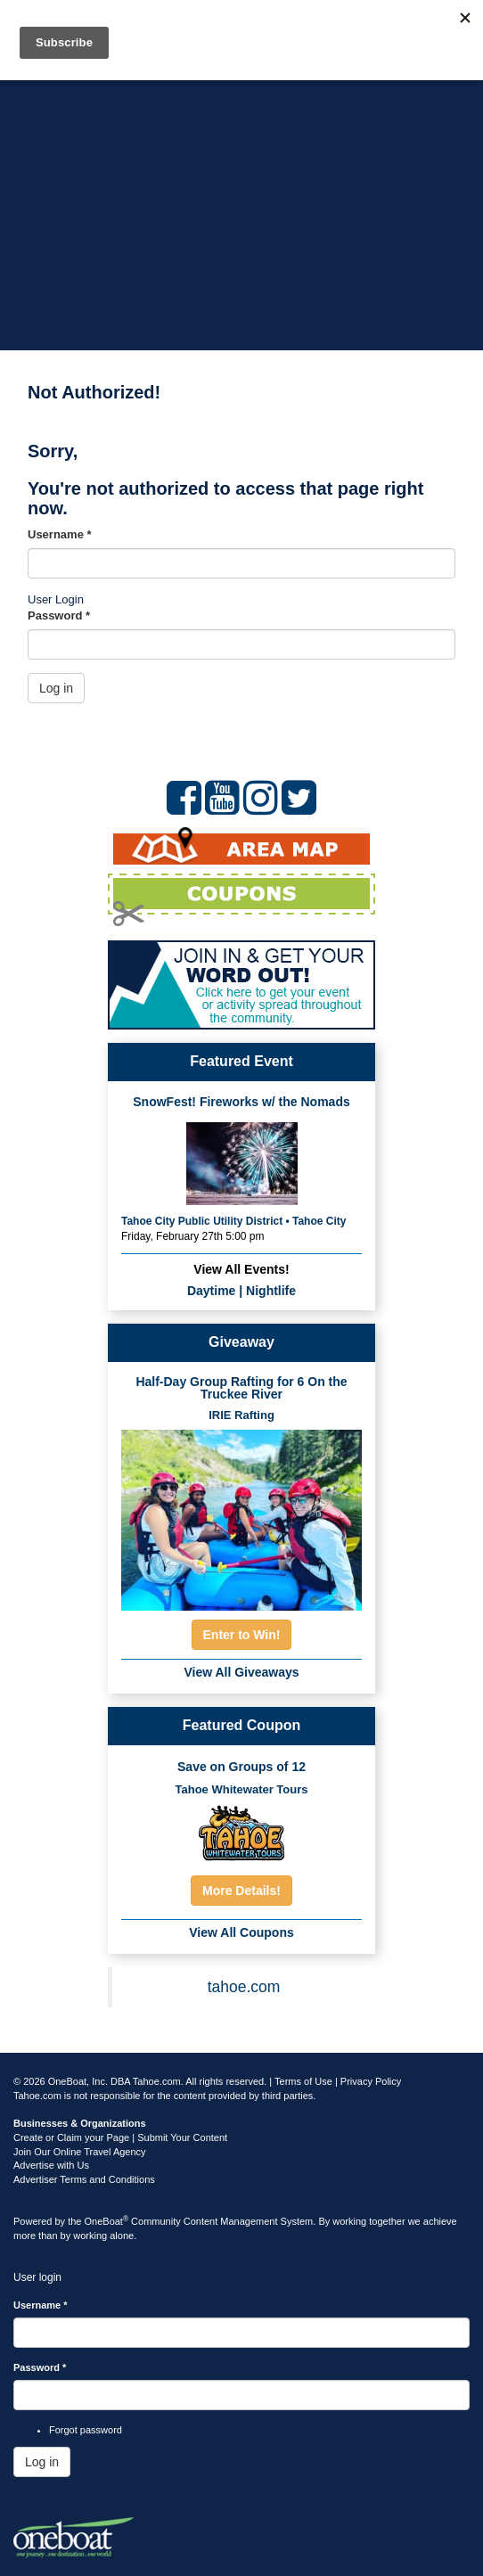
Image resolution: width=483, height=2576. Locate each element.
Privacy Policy (370, 2081)
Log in (56, 688)
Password (59, 615)
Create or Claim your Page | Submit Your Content (120, 2137)
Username (60, 534)
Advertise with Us (51, 2165)
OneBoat (107, 2221)
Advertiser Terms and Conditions (84, 2179)
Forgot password (85, 2429)
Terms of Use (303, 2081)
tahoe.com (244, 1987)
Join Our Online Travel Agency (79, 2151)
